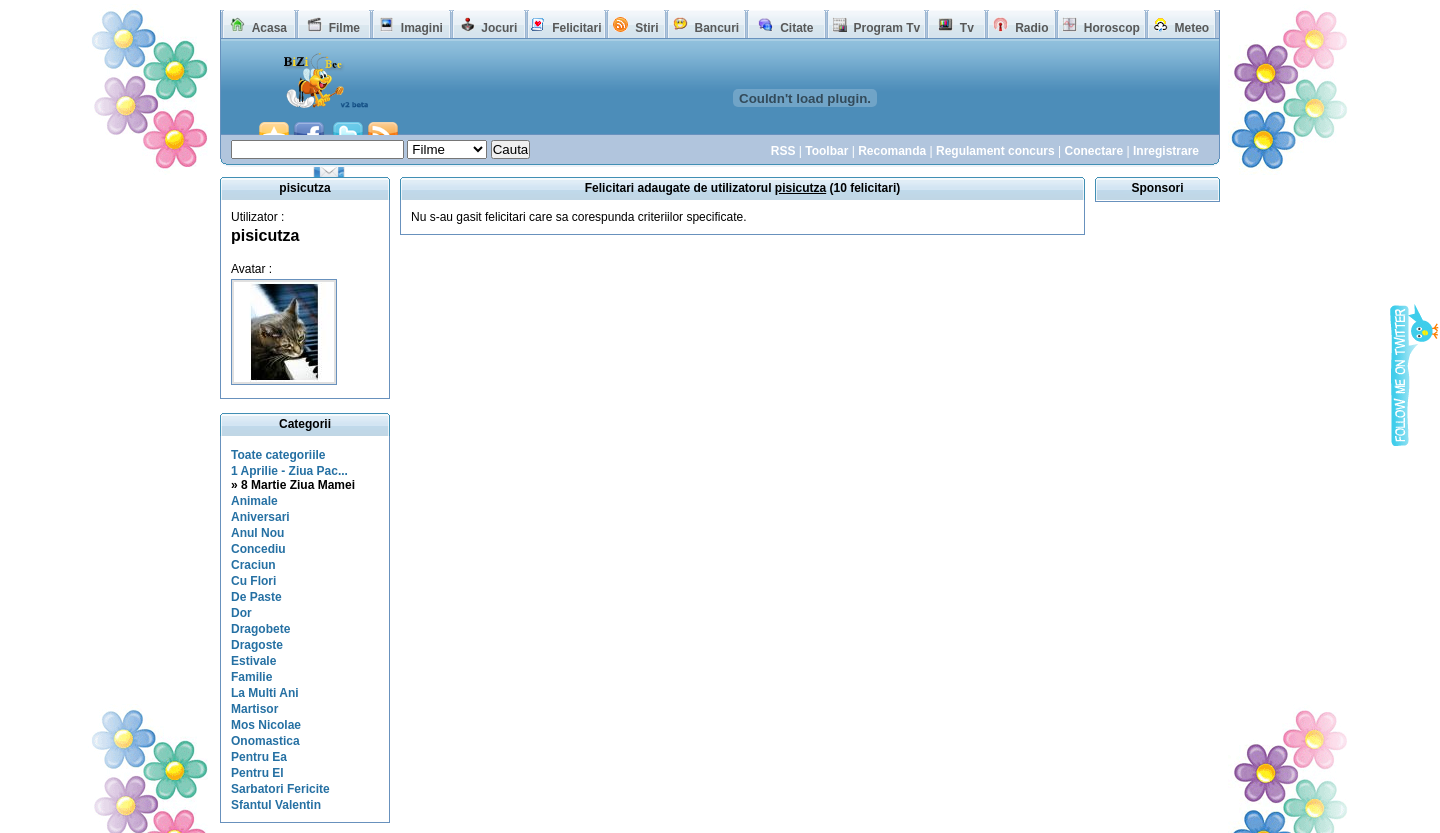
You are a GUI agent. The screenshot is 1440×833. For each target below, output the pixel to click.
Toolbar (826, 151)
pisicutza (265, 235)
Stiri (646, 28)
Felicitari (576, 28)
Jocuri (499, 28)
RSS (783, 151)
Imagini (422, 28)
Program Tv (886, 28)
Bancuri (716, 28)
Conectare (1093, 151)
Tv (967, 28)
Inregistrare (1166, 151)
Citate (796, 28)
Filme (344, 28)
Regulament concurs (995, 151)
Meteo (1192, 28)
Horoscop (1112, 28)
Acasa (269, 28)
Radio (1031, 28)
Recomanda (892, 151)
